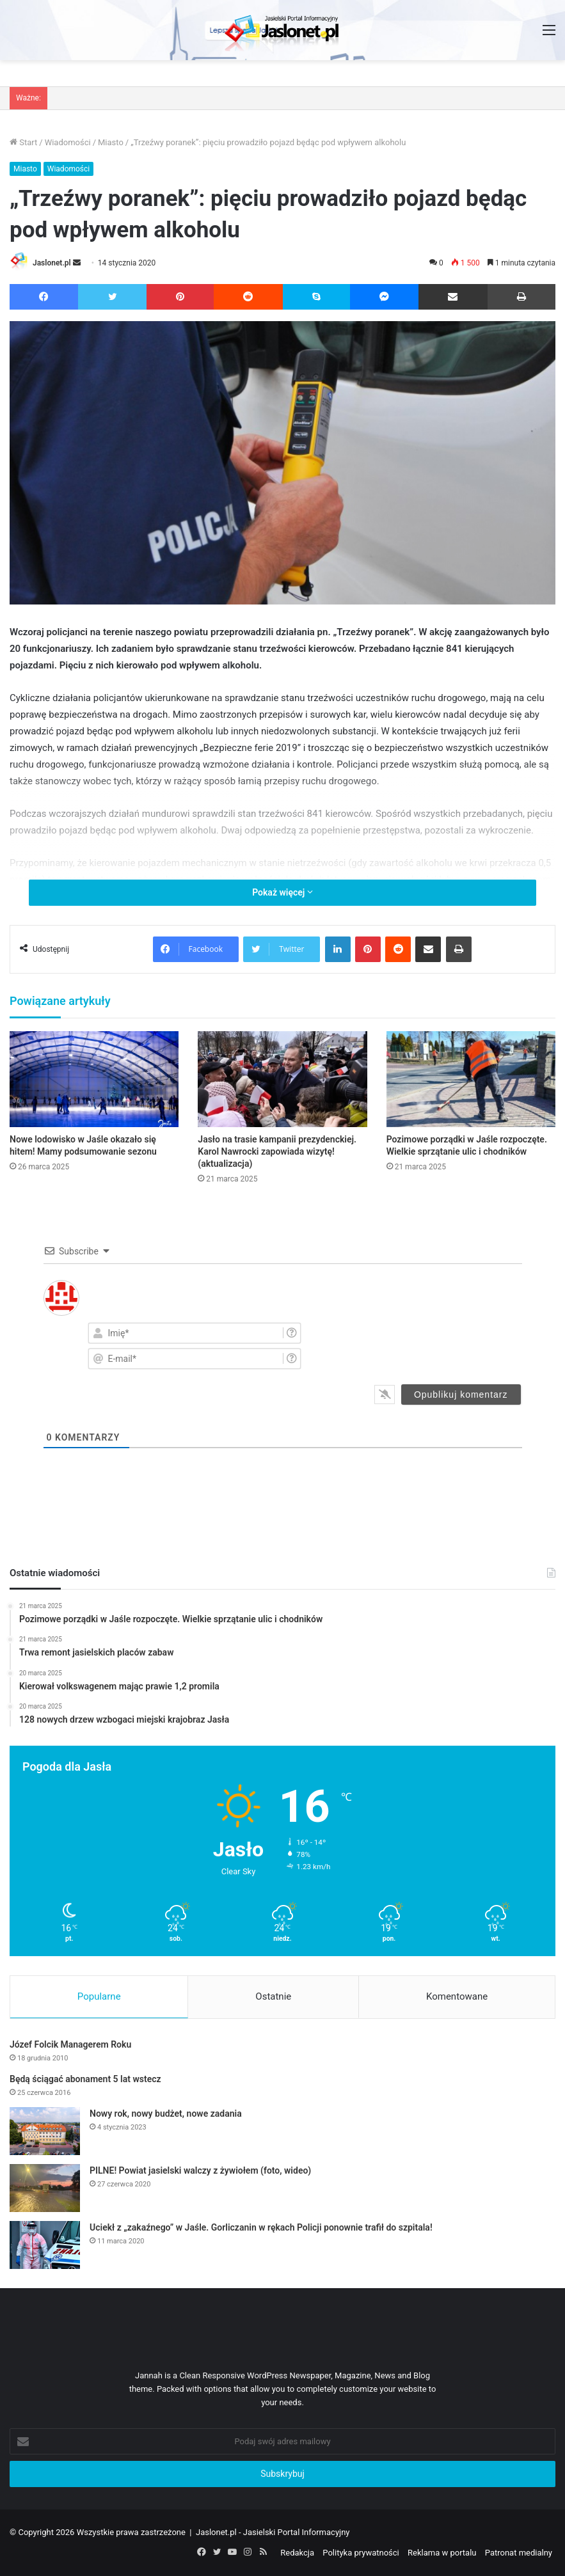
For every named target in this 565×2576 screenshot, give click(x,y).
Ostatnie (273, 1996)
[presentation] (443, 1344)
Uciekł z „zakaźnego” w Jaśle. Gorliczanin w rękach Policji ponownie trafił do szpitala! (261, 2227)
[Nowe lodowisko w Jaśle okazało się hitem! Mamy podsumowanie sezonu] (94, 1078)
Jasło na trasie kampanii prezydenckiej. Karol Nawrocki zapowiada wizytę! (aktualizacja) (277, 1151)
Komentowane (457, 1996)
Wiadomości (68, 142)
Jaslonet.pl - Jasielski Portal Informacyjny (273, 2532)
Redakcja (297, 2552)
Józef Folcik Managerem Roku (70, 2044)
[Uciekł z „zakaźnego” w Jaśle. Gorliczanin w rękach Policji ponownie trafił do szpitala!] (45, 2245)
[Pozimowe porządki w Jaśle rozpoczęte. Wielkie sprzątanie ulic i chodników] (470, 1078)
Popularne (99, 1996)
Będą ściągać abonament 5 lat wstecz (85, 2079)
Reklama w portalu (442, 2552)
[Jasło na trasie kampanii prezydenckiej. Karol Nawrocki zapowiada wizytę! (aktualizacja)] (282, 1078)
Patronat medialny (518, 2552)
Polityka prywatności (360, 2552)
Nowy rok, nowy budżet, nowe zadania (166, 2113)
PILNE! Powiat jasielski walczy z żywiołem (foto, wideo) (200, 2170)
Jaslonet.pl (52, 262)
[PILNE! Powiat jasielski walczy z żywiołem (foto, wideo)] (45, 2188)
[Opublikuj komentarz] (461, 1394)
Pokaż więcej (282, 892)
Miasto (110, 142)
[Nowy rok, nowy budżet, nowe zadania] (45, 2131)
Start (23, 142)
